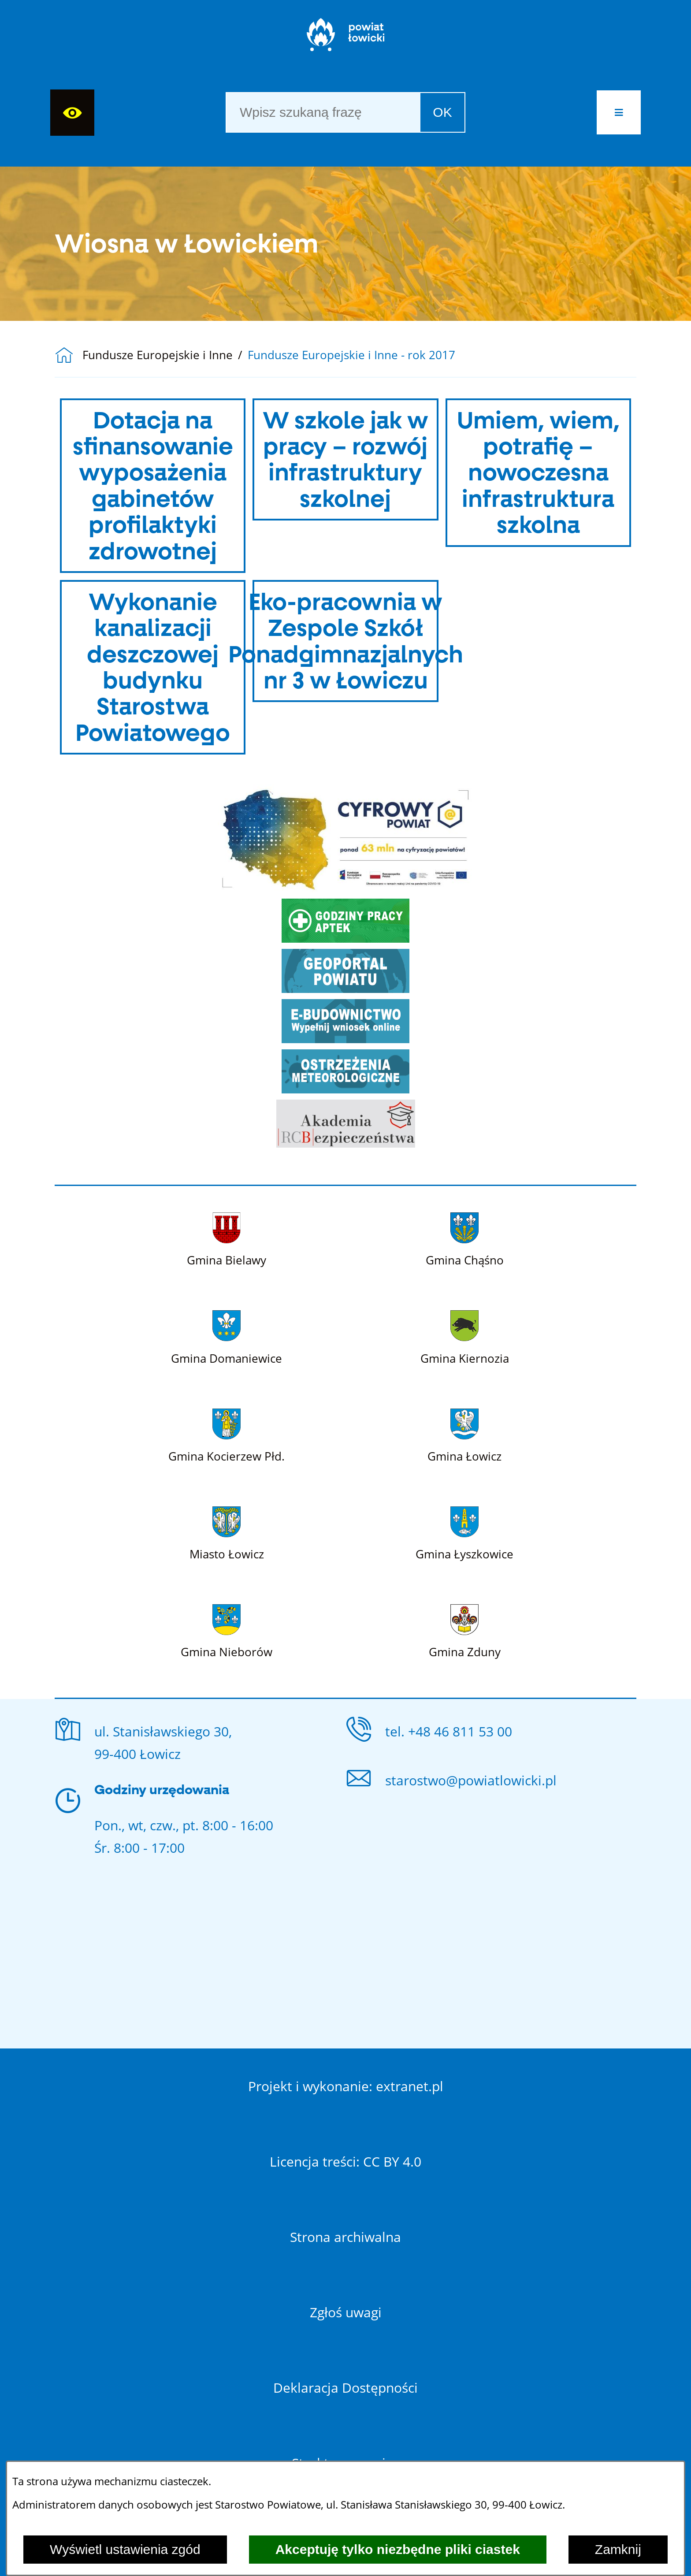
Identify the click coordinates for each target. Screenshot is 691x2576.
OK (442, 112)
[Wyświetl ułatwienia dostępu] (72, 112)
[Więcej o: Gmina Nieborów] (226, 1629)
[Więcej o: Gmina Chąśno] (465, 1238)
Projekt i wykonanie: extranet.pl (345, 2086)
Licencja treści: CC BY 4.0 (345, 2161)
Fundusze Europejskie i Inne (157, 355)
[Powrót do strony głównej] (68, 355)
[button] (619, 112)
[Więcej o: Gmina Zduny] (465, 1629)
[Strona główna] (346, 39)
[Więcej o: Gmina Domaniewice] (226, 1335)
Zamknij (618, 2549)
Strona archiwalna (345, 2237)
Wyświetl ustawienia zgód (125, 2549)
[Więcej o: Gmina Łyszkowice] (464, 1531)
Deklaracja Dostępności (345, 2388)
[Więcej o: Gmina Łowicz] (464, 1434)
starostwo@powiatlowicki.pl (471, 1780)
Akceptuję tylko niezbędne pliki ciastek (397, 2549)
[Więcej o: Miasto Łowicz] (226, 1531)
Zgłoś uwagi (346, 2312)
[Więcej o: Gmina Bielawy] (226, 1238)
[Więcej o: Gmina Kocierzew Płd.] (226, 1434)
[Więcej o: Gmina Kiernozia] (464, 1335)
